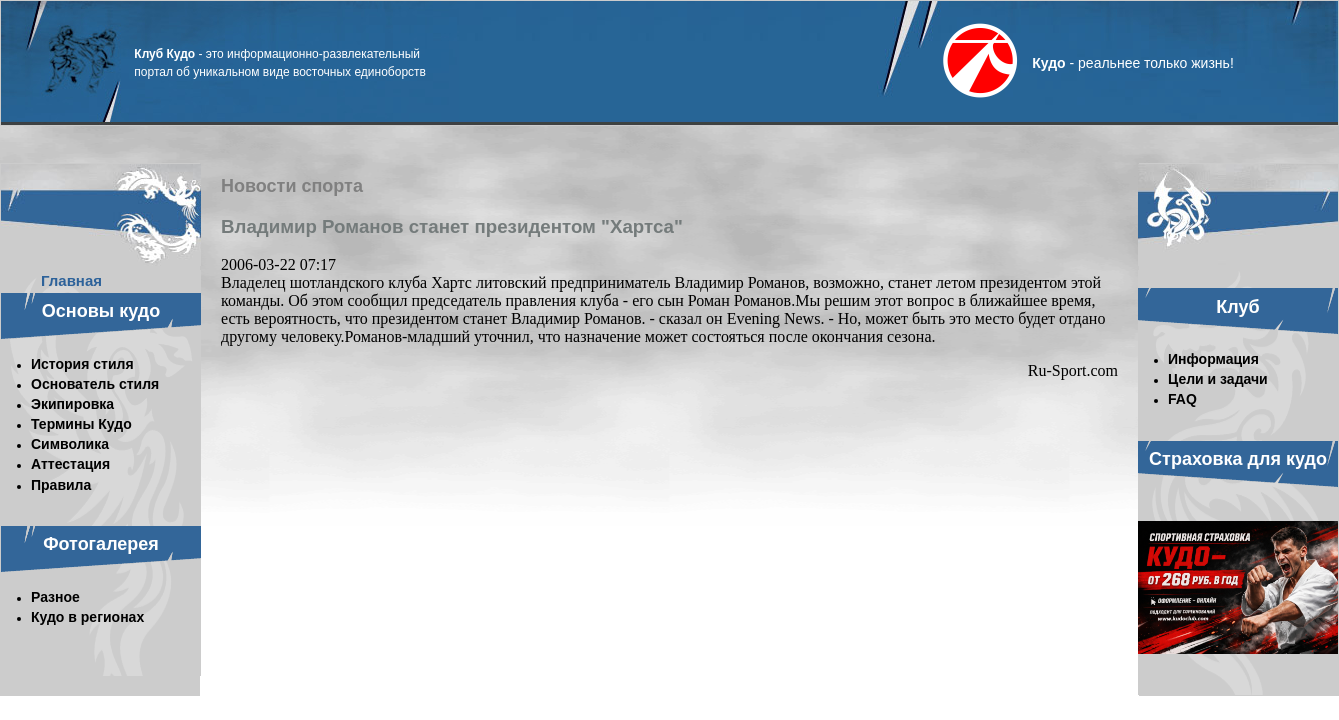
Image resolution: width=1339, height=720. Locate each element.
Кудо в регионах (87, 617)
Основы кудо (101, 311)
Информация (1213, 359)
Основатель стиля (95, 384)
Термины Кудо (81, 424)
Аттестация (70, 464)
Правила (61, 485)
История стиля (82, 364)
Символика (70, 444)
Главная (71, 280)
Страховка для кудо (1238, 459)
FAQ (1182, 399)
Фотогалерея (101, 544)
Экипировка (72, 404)
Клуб (1237, 307)
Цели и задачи (1218, 379)
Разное (55, 597)
